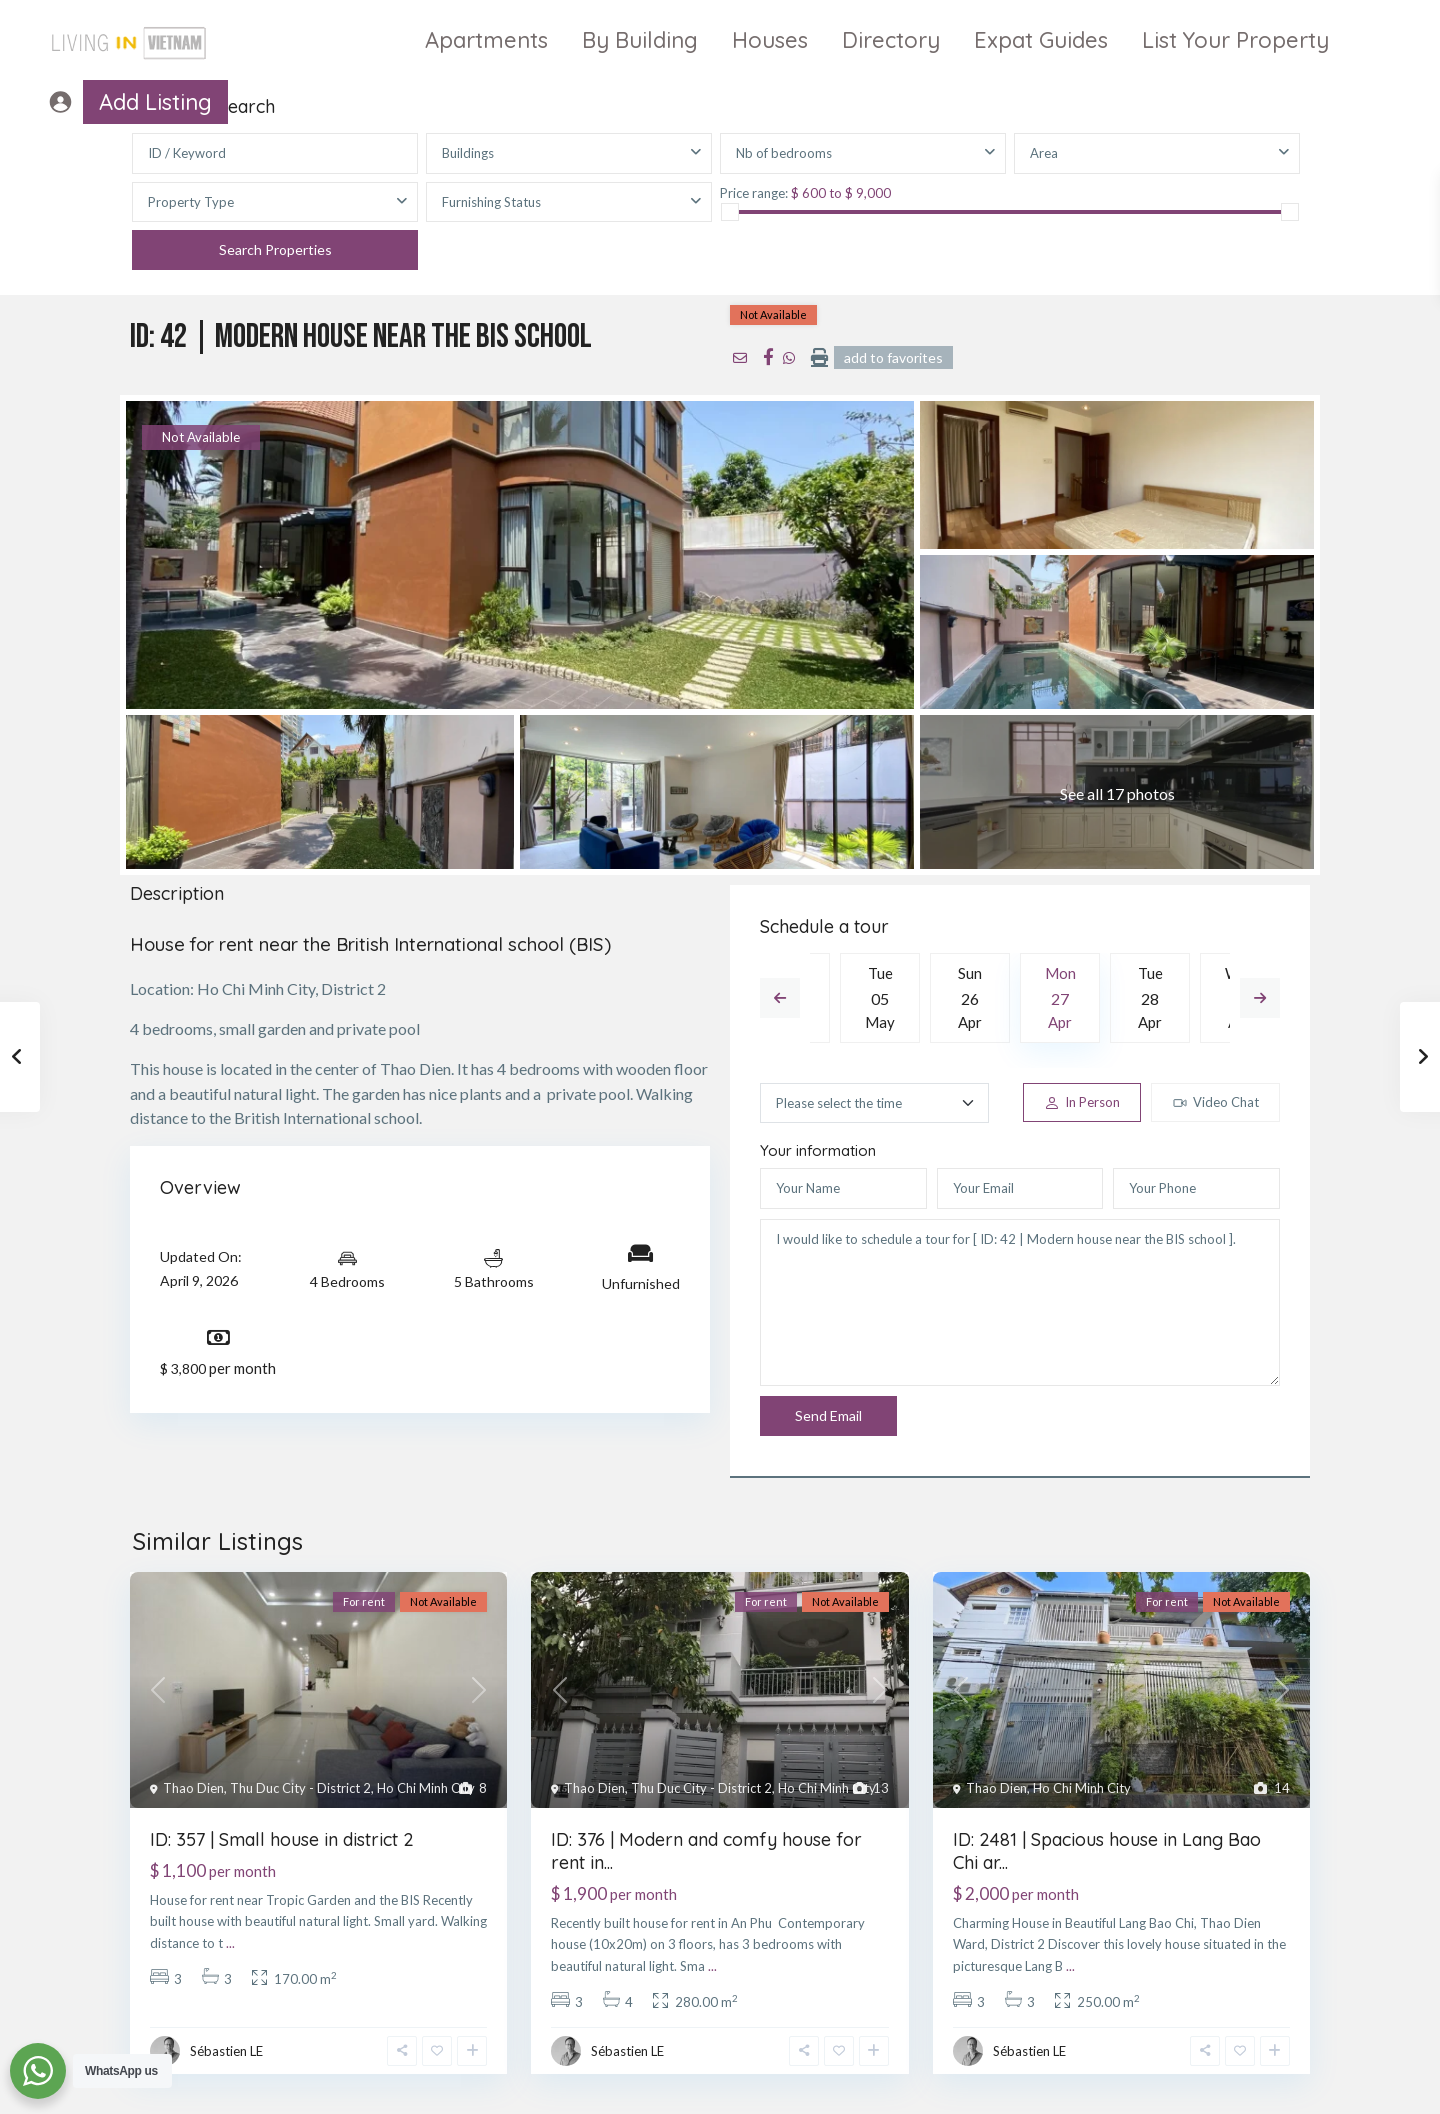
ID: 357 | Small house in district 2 (282, 1839)
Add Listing (155, 102)
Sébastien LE (226, 2051)
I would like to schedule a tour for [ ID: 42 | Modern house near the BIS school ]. (1020, 1303)
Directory (891, 40)
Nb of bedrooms (784, 153)
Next (1260, 998)
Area (1044, 153)
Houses (770, 40)
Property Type (191, 202)
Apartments (486, 40)
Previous (780, 998)
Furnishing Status (491, 202)
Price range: (754, 192)
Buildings (468, 153)
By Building (640, 40)
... (230, 1943)
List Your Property (1235, 40)
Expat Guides (1041, 40)
